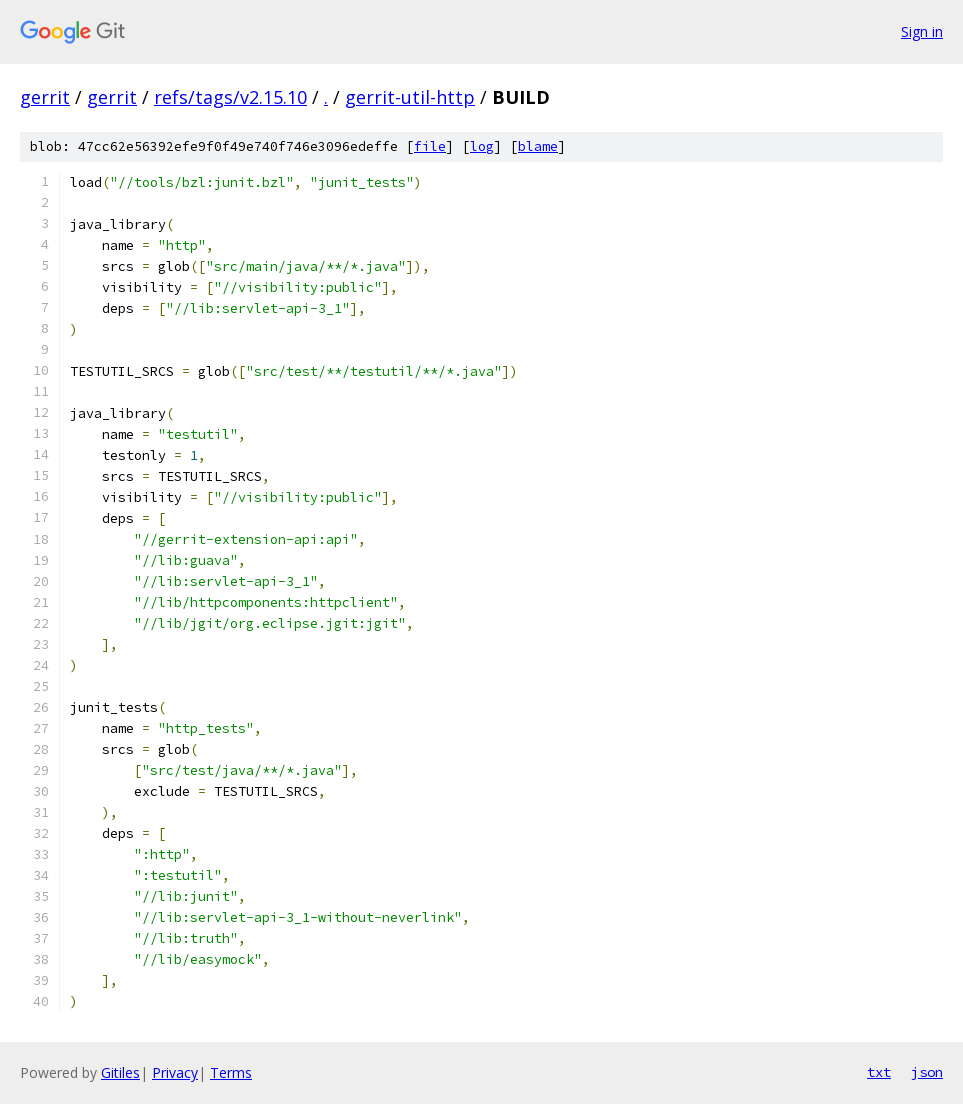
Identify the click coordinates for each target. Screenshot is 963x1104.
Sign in (922, 31)
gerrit (45, 97)
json (927, 1072)
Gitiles (120, 1072)
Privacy (175, 1072)
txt (879, 1072)
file (430, 146)
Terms (231, 1072)
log (482, 146)
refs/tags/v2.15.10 (230, 97)
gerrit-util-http (410, 97)
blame (538, 146)
